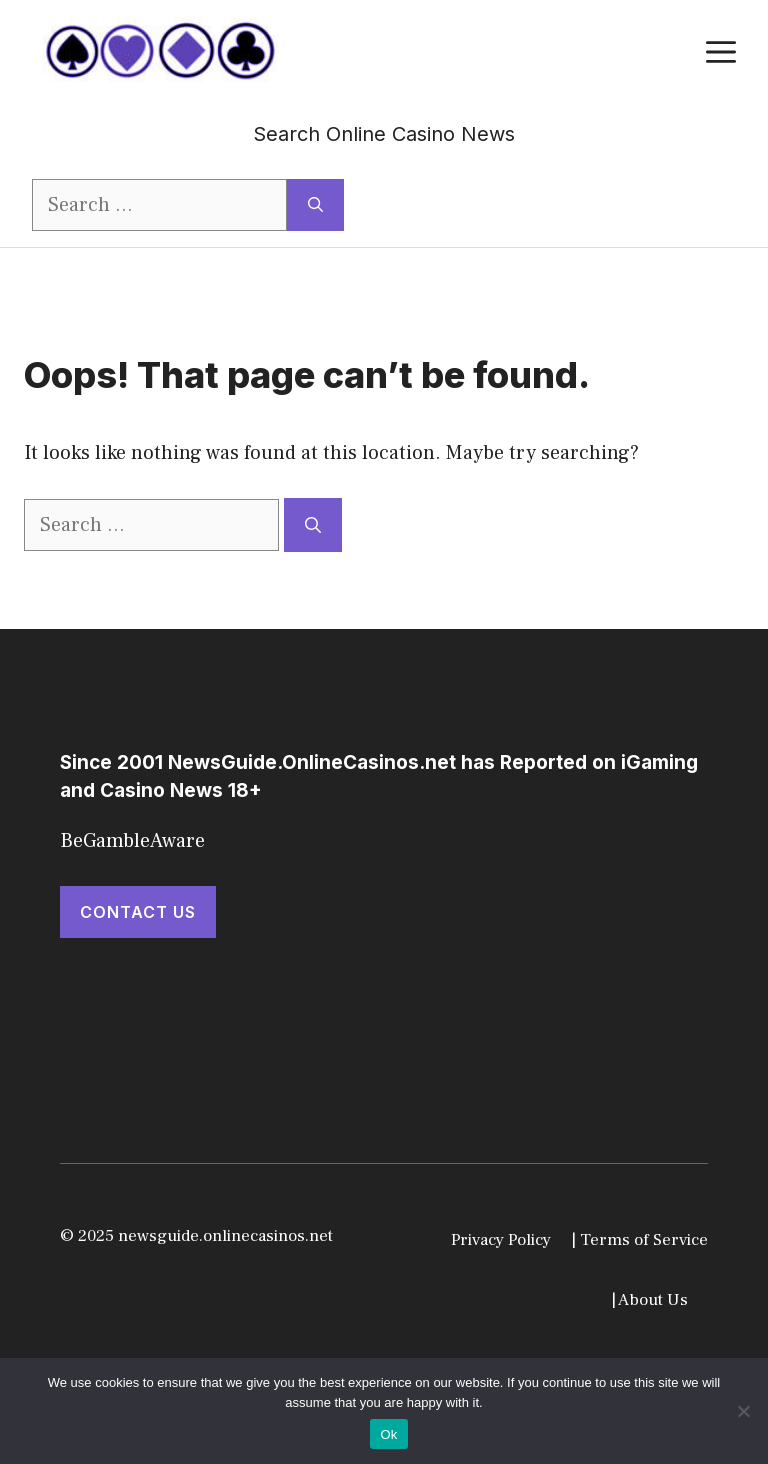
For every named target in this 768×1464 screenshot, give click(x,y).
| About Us (649, 1300)
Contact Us (138, 912)
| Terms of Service (639, 1240)
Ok (388, 1434)
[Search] (315, 205)
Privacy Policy (501, 1240)
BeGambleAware (132, 841)
